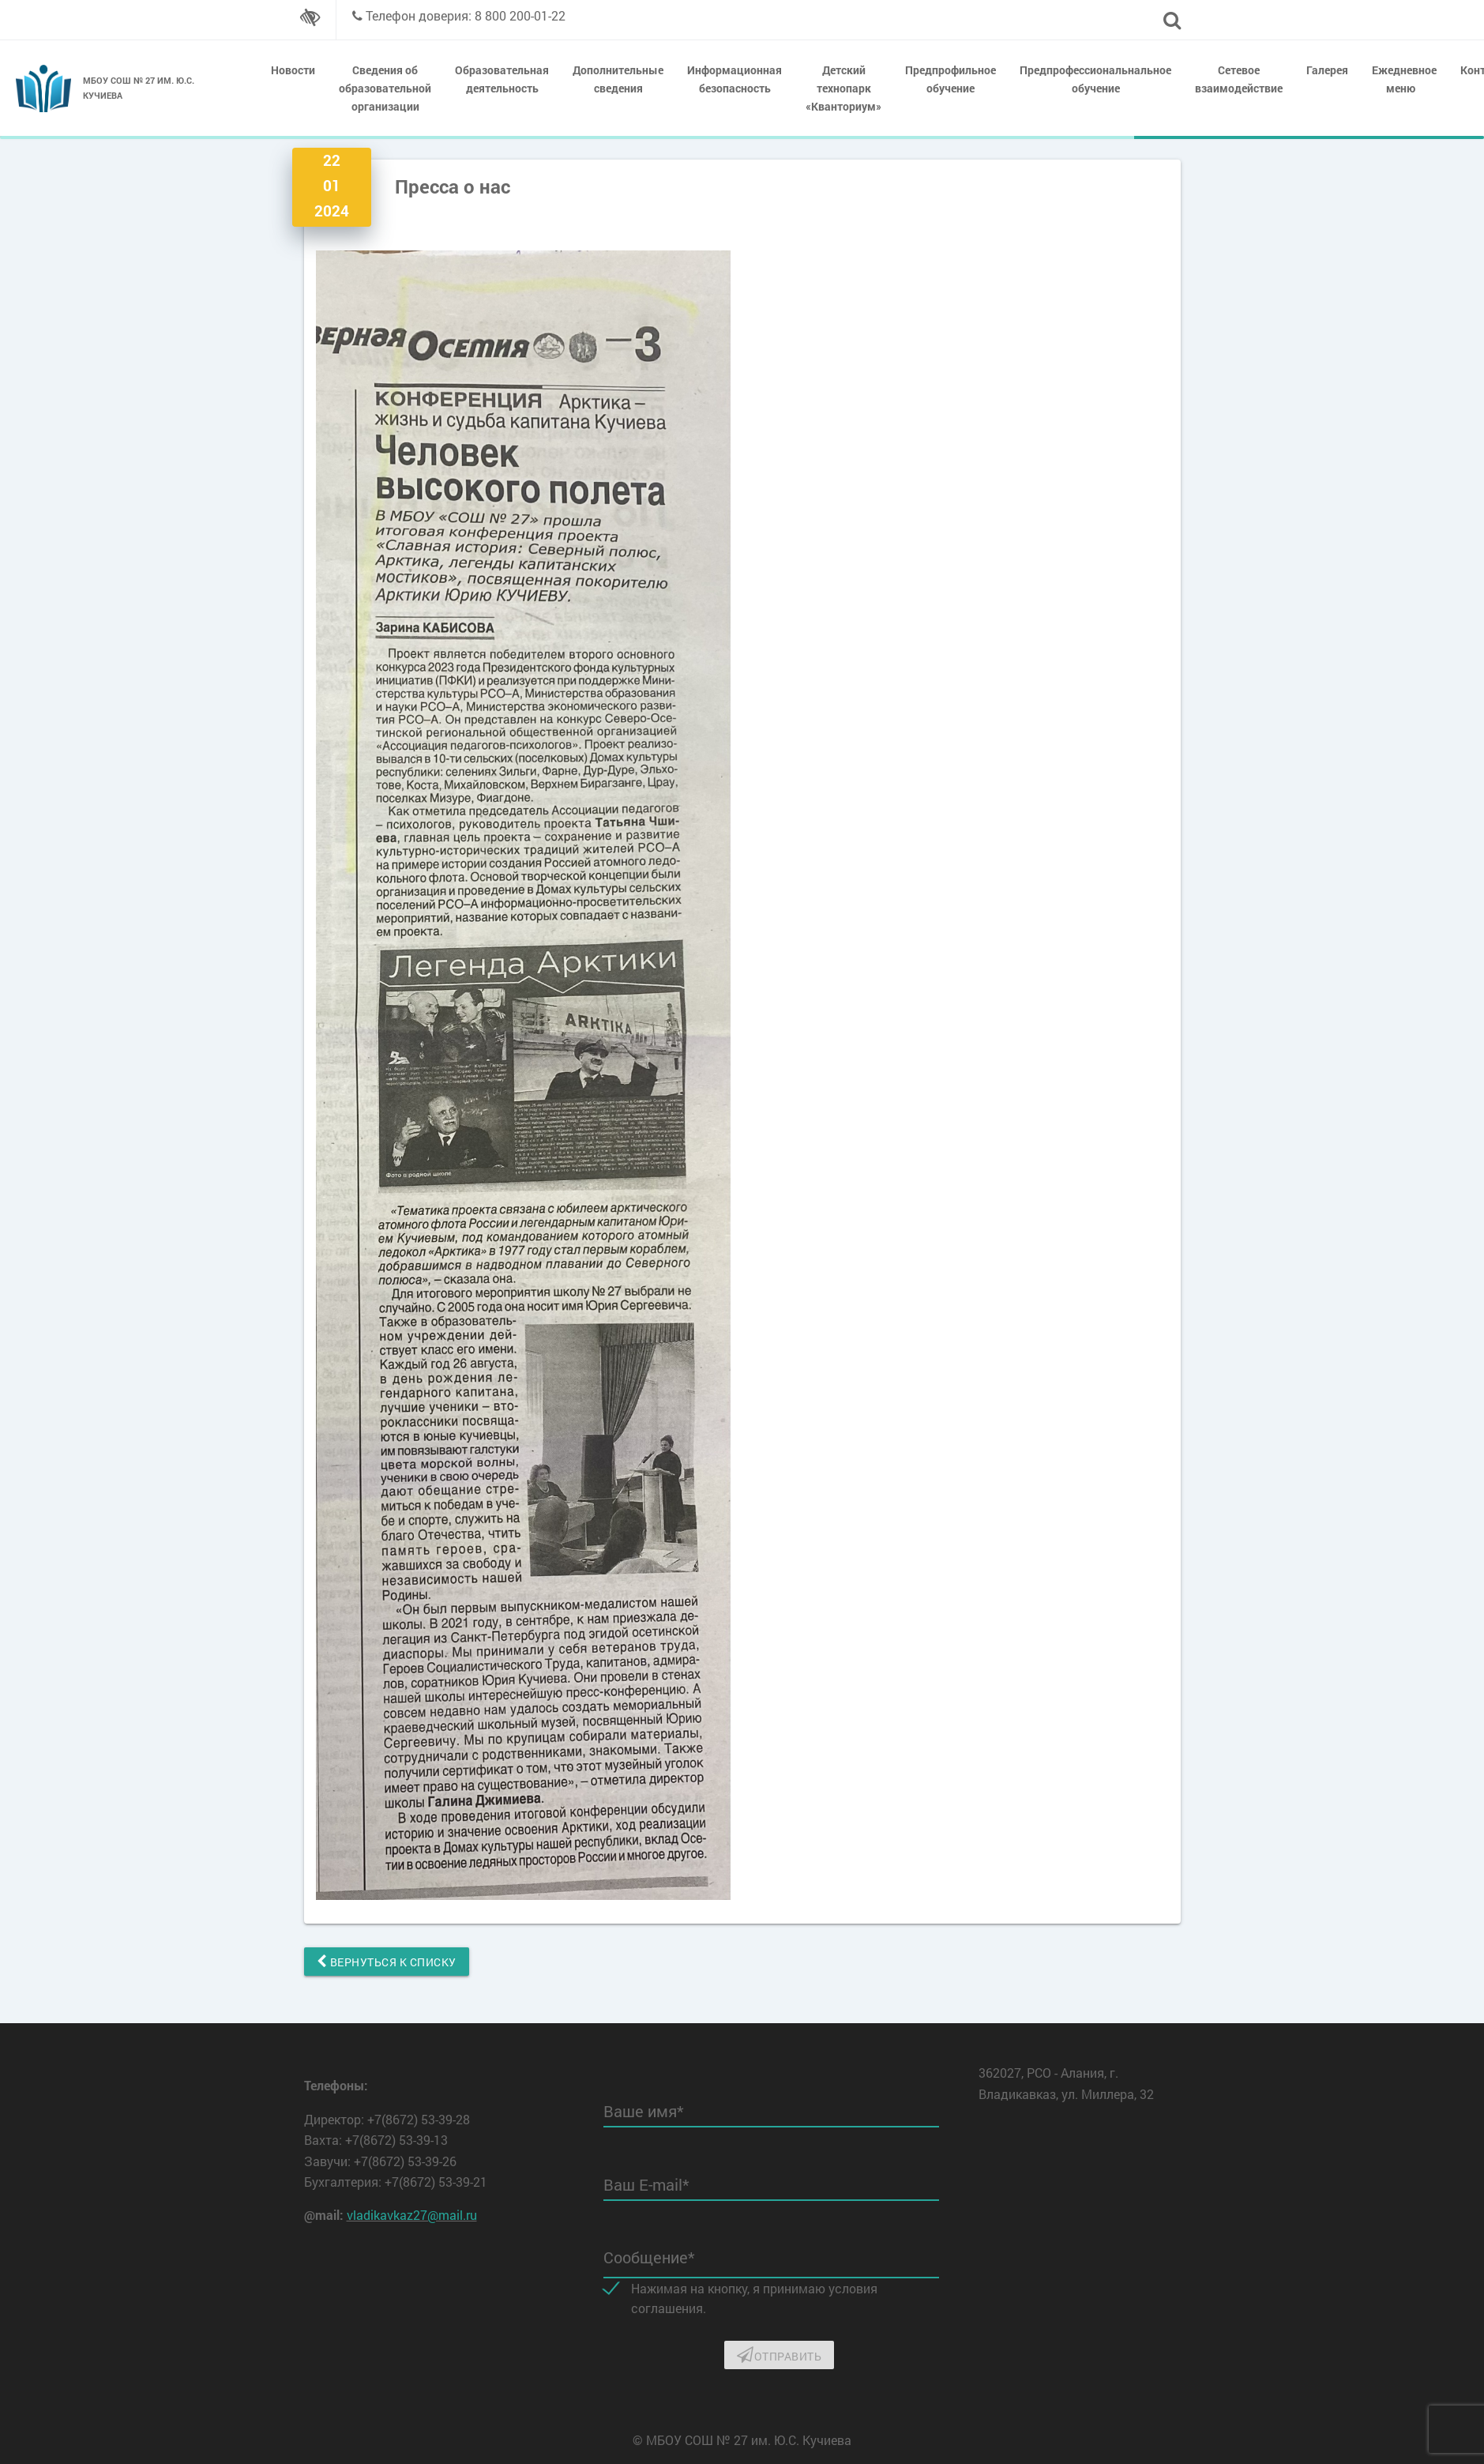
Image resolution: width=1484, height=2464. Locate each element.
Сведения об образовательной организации (385, 88)
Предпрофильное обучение (950, 79)
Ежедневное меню (1404, 79)
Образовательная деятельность (502, 79)
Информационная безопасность (734, 79)
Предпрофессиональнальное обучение (1095, 79)
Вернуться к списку (386, 1961)
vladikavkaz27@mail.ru (412, 2214)
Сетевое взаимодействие (1239, 79)
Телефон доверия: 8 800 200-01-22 (465, 15)
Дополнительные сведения (618, 79)
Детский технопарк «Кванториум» (843, 88)
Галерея (1327, 69)
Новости (293, 69)
